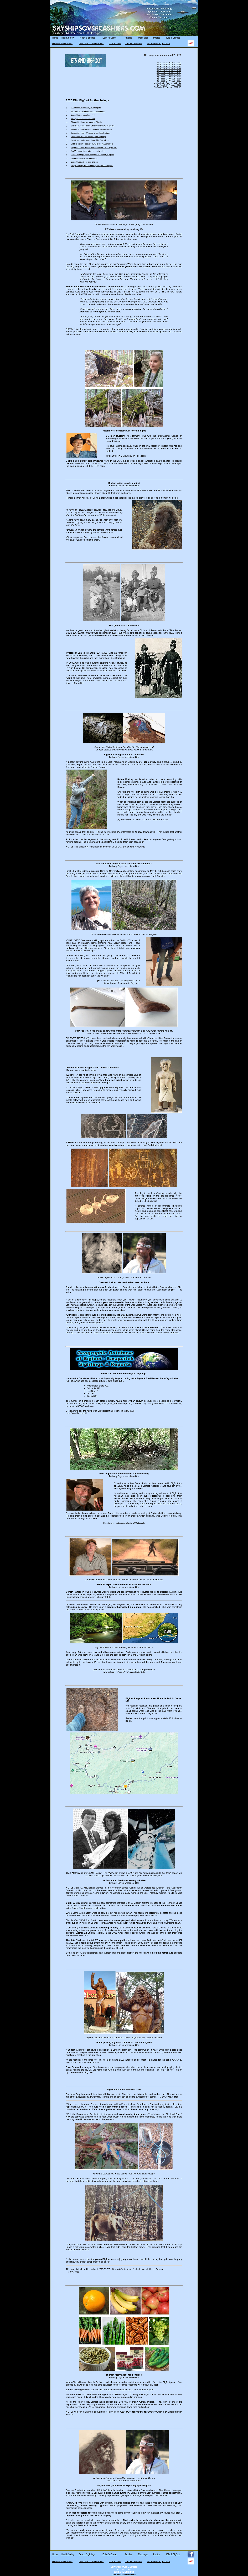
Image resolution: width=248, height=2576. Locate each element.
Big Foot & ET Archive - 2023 (169, 66)
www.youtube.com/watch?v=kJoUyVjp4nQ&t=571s (124, 1672)
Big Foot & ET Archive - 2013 (169, 85)
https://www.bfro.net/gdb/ (76, 1413)
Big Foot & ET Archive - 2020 (169, 73)
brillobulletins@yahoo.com (124, 2574)
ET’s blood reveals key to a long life (86, 108)
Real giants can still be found (83, 119)
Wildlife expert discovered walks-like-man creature (92, 144)
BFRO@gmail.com (85, 1406)
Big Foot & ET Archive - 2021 (169, 71)
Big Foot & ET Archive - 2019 (169, 75)
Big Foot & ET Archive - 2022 (169, 68)
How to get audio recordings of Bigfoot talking (90, 140)
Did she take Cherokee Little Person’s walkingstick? (92, 126)
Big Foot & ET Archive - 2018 (169, 77)
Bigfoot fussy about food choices (84, 162)
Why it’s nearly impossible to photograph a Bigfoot (92, 165)
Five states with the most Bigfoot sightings (88, 137)
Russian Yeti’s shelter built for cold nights (88, 111)
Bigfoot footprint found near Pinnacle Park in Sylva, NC (94, 147)
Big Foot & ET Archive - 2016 (169, 81)
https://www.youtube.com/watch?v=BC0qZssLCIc (124, 1523)
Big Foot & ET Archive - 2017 (169, 79)
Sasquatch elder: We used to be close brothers (90, 133)
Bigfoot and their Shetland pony (84, 158)
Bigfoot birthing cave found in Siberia (86, 122)
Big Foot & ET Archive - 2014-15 (167, 83)
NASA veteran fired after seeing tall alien (88, 151)
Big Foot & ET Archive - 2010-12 (167, 87)
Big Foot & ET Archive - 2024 (169, 64)
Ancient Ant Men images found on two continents (91, 129)
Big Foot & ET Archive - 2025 (169, 62)
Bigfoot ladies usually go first (83, 115)
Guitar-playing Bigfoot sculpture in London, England (92, 155)
